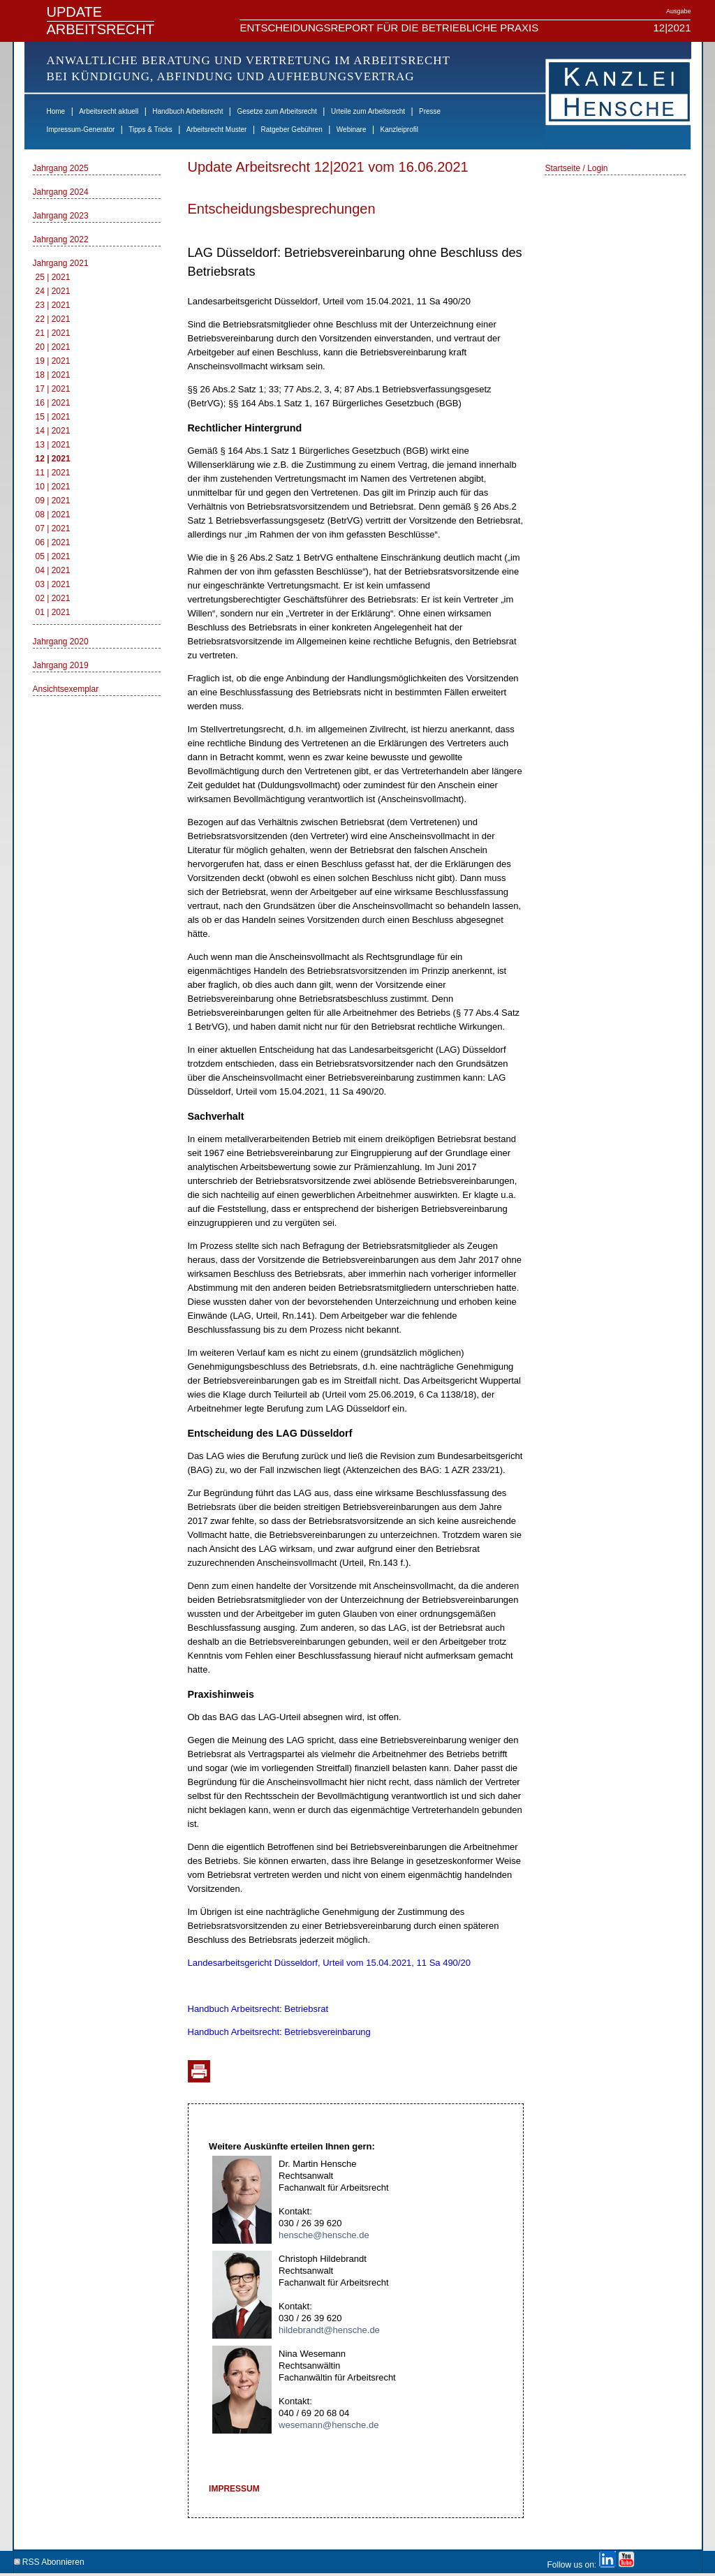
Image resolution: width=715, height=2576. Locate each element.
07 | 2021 (53, 528)
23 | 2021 (53, 305)
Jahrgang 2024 (61, 192)
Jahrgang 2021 (61, 263)
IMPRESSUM (234, 2489)
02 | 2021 (53, 598)
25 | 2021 (53, 277)
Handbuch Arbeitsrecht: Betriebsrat (258, 2009)
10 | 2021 (53, 486)
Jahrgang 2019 (61, 665)
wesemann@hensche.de (328, 2425)
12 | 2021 (53, 459)
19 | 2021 (53, 361)
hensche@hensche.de (324, 2235)
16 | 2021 (53, 403)
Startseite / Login (576, 168)
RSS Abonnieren (49, 2559)
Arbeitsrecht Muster (216, 129)
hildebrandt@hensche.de (329, 2330)
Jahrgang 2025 (61, 168)
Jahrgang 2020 (61, 641)
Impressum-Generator (81, 129)
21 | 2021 (53, 333)
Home (56, 111)
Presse (430, 111)
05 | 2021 (53, 556)
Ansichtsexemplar (66, 689)
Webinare (352, 129)
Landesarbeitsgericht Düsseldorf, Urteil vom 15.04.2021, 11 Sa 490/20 (329, 1962)
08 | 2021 (53, 514)
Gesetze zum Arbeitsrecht (277, 111)
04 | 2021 (53, 570)
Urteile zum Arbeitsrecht (368, 111)
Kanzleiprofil (399, 129)
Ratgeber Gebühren (291, 129)
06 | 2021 (53, 542)
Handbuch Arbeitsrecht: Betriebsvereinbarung (279, 2032)
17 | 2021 (53, 389)
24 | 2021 (53, 291)
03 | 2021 (53, 584)
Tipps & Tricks (150, 129)
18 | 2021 (53, 375)
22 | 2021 (53, 319)
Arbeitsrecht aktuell (108, 111)
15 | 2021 (53, 417)
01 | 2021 (53, 612)
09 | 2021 (53, 500)
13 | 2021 (53, 445)
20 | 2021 (53, 347)
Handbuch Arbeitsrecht (187, 111)
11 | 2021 (53, 473)
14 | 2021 (53, 431)
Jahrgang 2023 (61, 216)
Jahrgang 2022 (61, 239)
